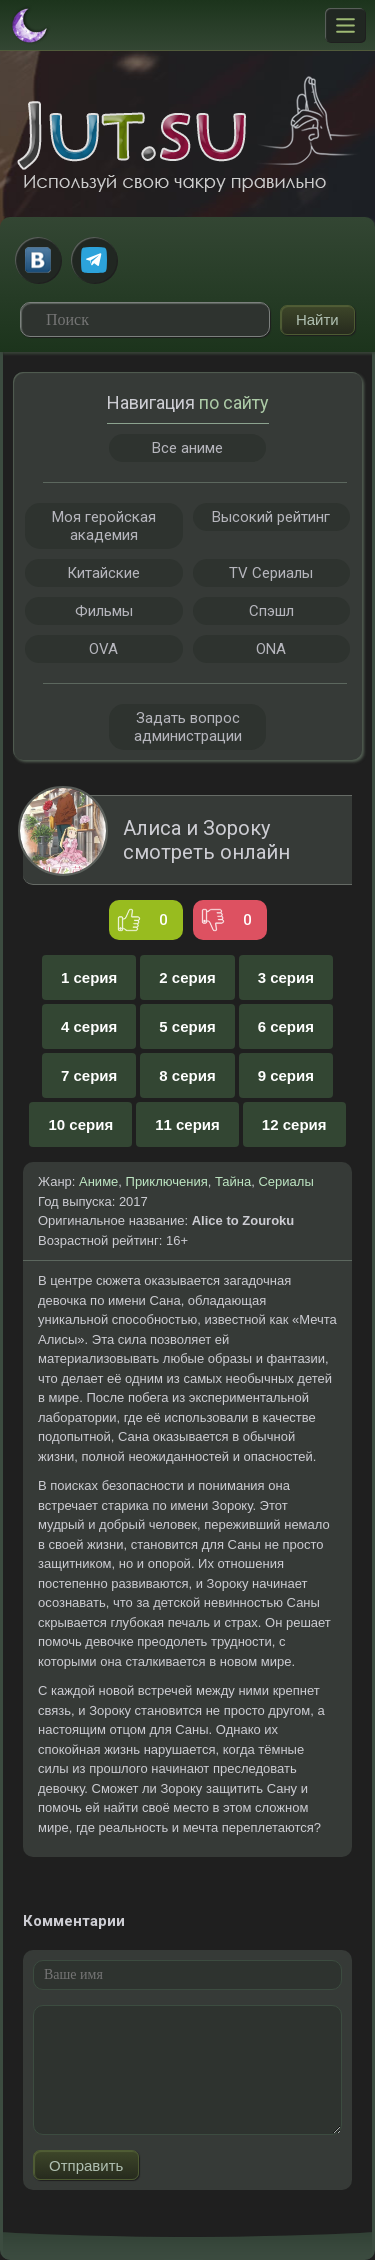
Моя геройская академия (104, 526)
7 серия (89, 1075)
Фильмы (104, 611)
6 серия (286, 1026)
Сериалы (285, 1181)
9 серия (286, 1075)
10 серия (80, 1124)
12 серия (294, 1124)
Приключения (167, 1181)
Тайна (233, 1181)
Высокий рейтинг (271, 517)
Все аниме (187, 448)
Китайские (103, 573)
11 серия (187, 1124)
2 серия (187, 977)
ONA (271, 649)
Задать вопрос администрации (188, 727)
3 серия (286, 977)
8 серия (187, 1075)
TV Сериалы (271, 573)
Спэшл (271, 611)
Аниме (98, 1181)
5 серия (187, 1026)
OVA (103, 649)
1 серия (89, 977)
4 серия (89, 1026)
